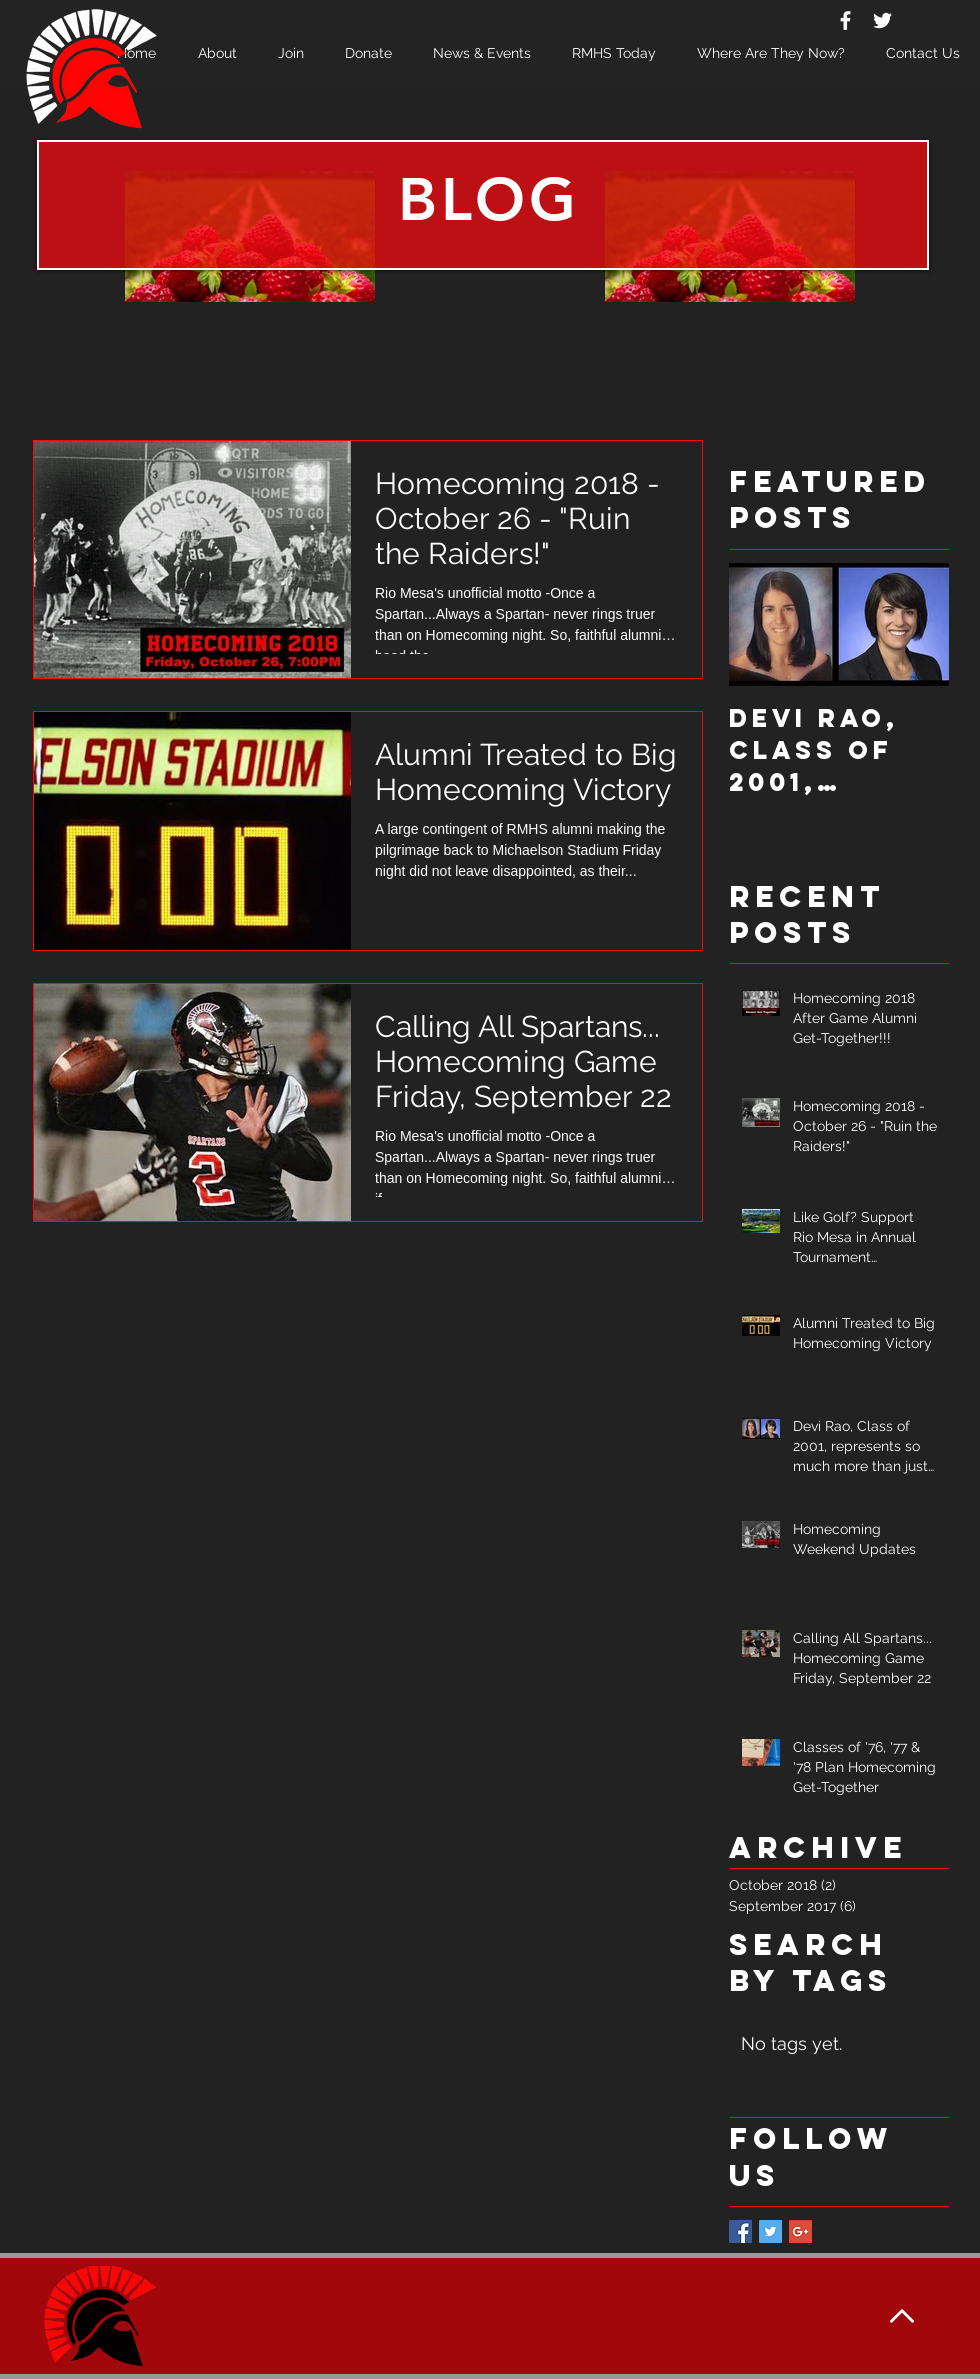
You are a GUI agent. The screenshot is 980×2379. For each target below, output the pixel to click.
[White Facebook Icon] (845, 20)
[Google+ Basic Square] (800, 2231)
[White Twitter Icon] (882, 20)
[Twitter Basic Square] (770, 2231)
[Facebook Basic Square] (740, 2231)
